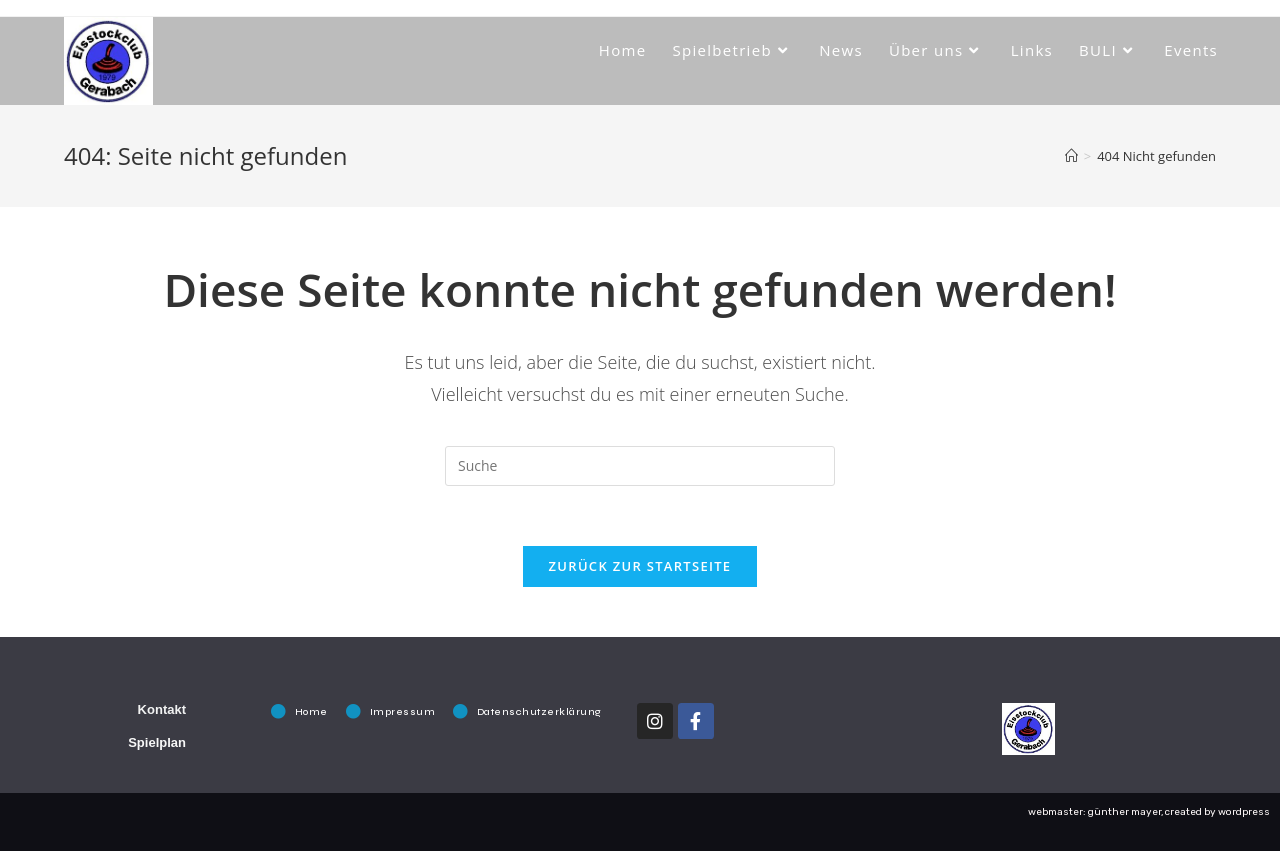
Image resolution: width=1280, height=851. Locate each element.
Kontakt (162, 709)
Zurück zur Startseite (640, 566)
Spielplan (157, 742)
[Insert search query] (640, 466)
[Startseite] (1071, 156)
